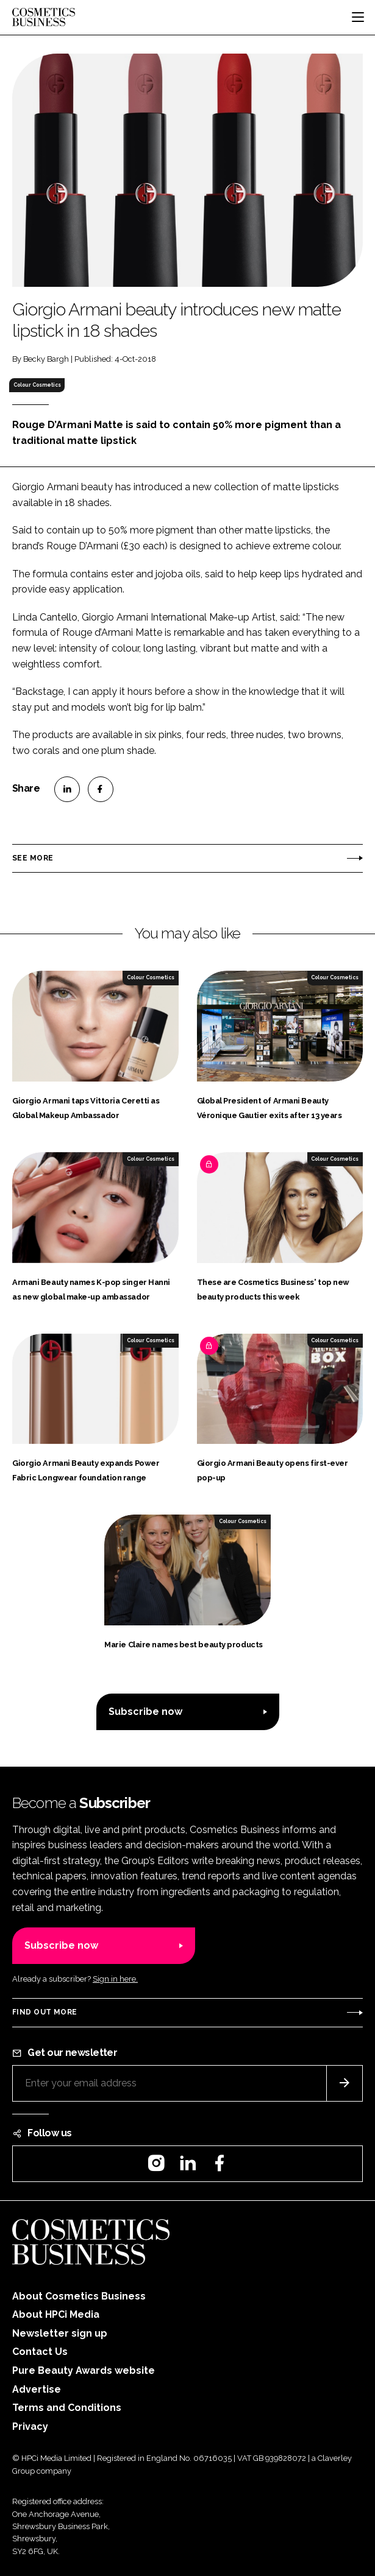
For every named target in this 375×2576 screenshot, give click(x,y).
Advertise (36, 2389)
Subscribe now (145, 1711)
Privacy (30, 2426)
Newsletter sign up (59, 2333)
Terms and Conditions (66, 2407)
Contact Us (40, 2351)
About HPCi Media (55, 2314)
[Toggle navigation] (358, 17)
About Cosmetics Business (79, 2296)
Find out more (44, 2012)
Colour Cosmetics (37, 385)
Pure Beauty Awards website (83, 2370)
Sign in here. (115, 1978)
